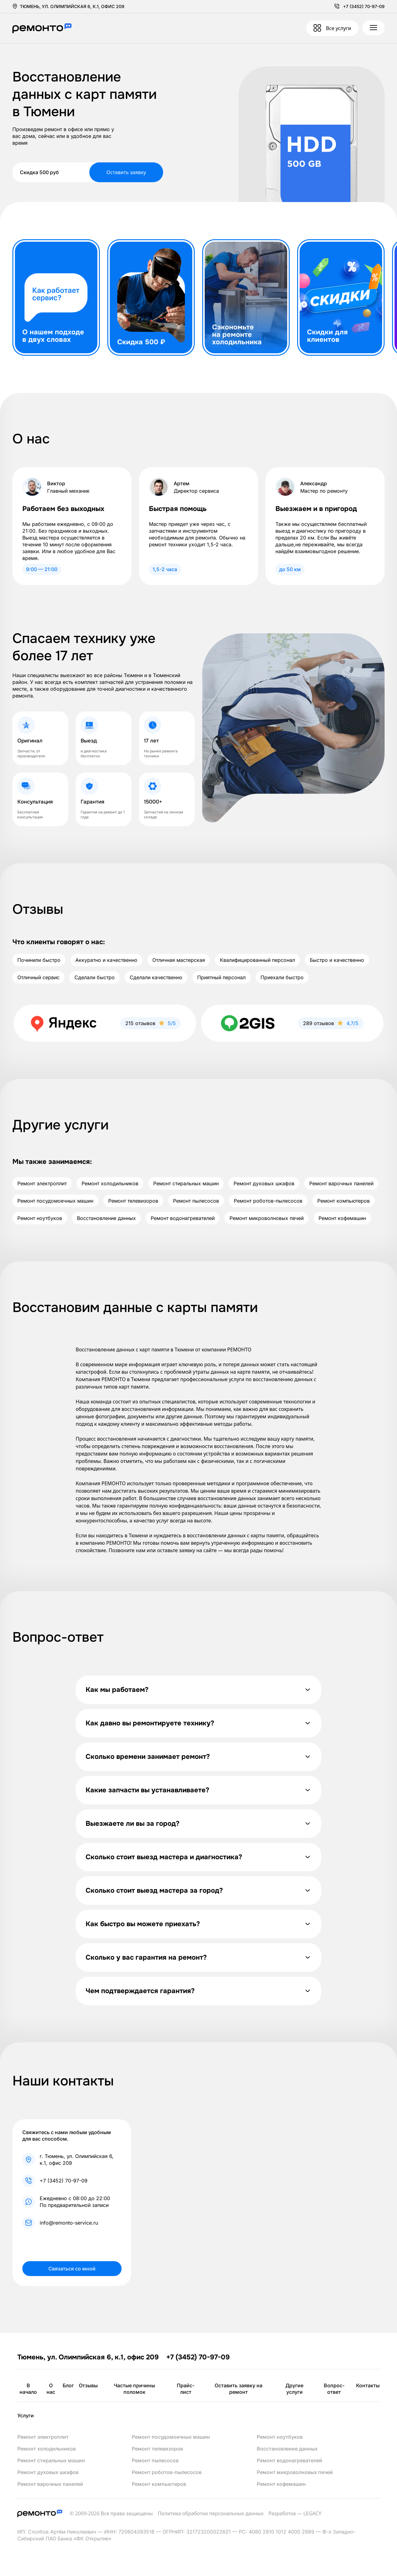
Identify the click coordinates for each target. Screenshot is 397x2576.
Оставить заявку (126, 172)
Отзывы (88, 2385)
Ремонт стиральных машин (186, 1183)
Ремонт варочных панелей (341, 1183)
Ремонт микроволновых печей (267, 1218)
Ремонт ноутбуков (39, 1218)
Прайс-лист (185, 2388)
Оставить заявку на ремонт (238, 2388)
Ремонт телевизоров (133, 1201)
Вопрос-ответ (334, 2388)
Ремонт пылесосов (196, 1201)
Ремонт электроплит (42, 1183)
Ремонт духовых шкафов (264, 1183)
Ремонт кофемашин (342, 1218)
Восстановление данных (106, 1218)
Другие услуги (294, 2388)
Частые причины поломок (134, 2388)
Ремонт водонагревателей (183, 1218)
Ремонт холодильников (110, 1183)
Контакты (368, 2385)
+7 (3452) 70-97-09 (364, 6)
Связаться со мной (72, 2269)
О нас (51, 2388)
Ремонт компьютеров (343, 1201)
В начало (28, 2388)
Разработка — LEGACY (295, 2513)
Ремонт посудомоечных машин (55, 1201)
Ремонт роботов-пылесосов (268, 1201)
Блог (68, 2385)
